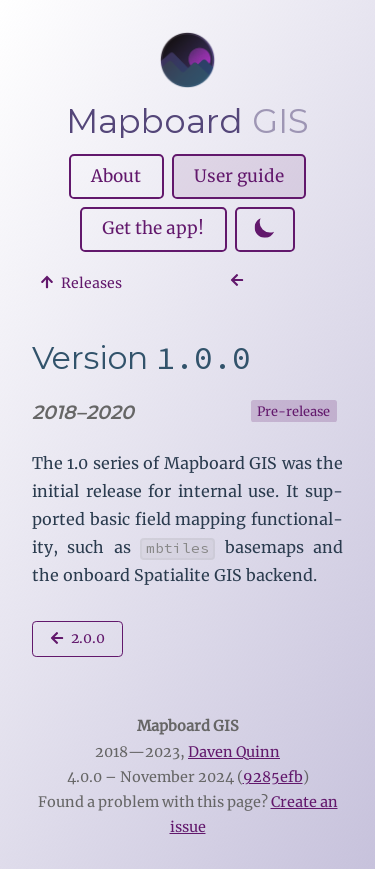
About (116, 176)
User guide (239, 176)
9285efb (273, 777)
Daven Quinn (234, 752)
